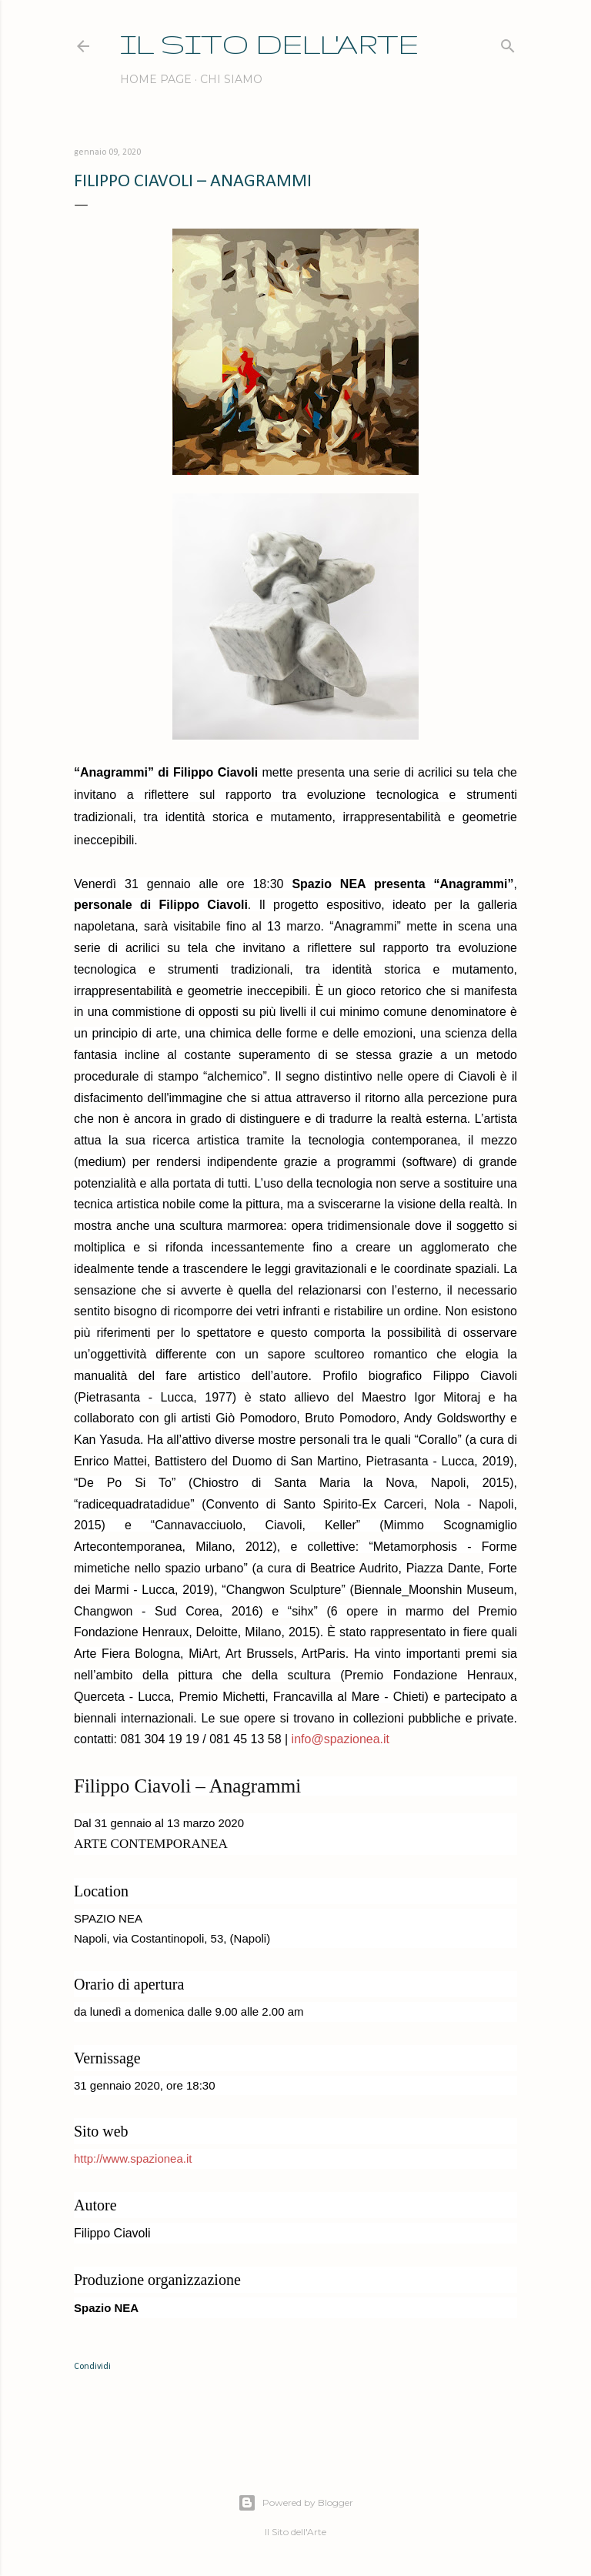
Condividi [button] (92, 2366)
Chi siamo (231, 79)
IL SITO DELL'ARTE (269, 43)
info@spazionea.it (338, 1739)
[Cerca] (508, 43)
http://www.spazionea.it (133, 2158)
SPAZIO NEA (108, 1918)
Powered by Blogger (295, 2503)
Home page (156, 79)
